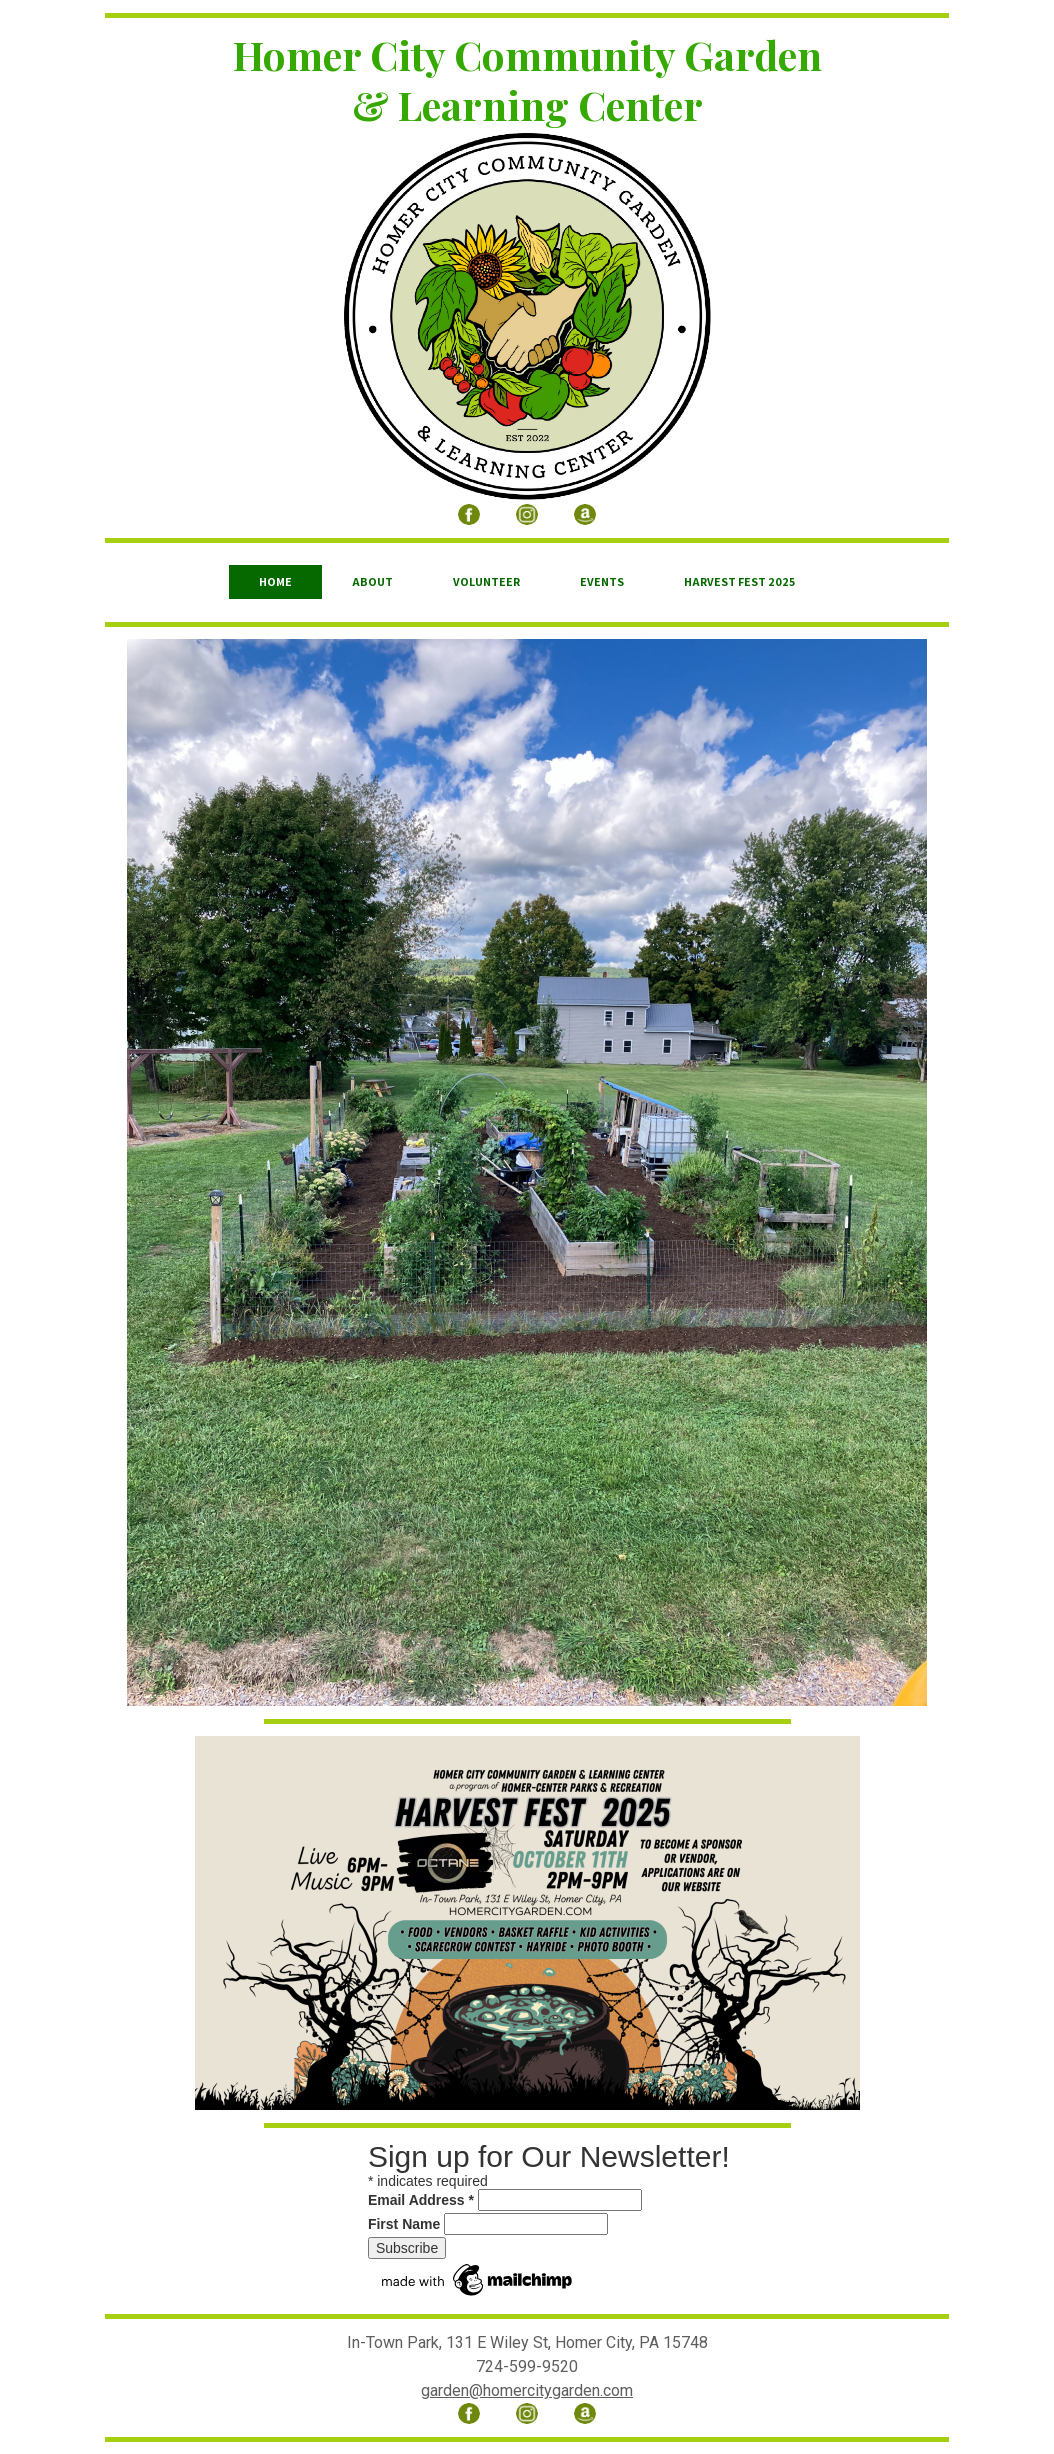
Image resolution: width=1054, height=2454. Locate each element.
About (372, 581)
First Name (404, 2224)
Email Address (421, 2200)
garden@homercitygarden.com (527, 2390)
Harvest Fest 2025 (739, 581)
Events (602, 581)
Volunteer (486, 581)
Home (275, 581)
